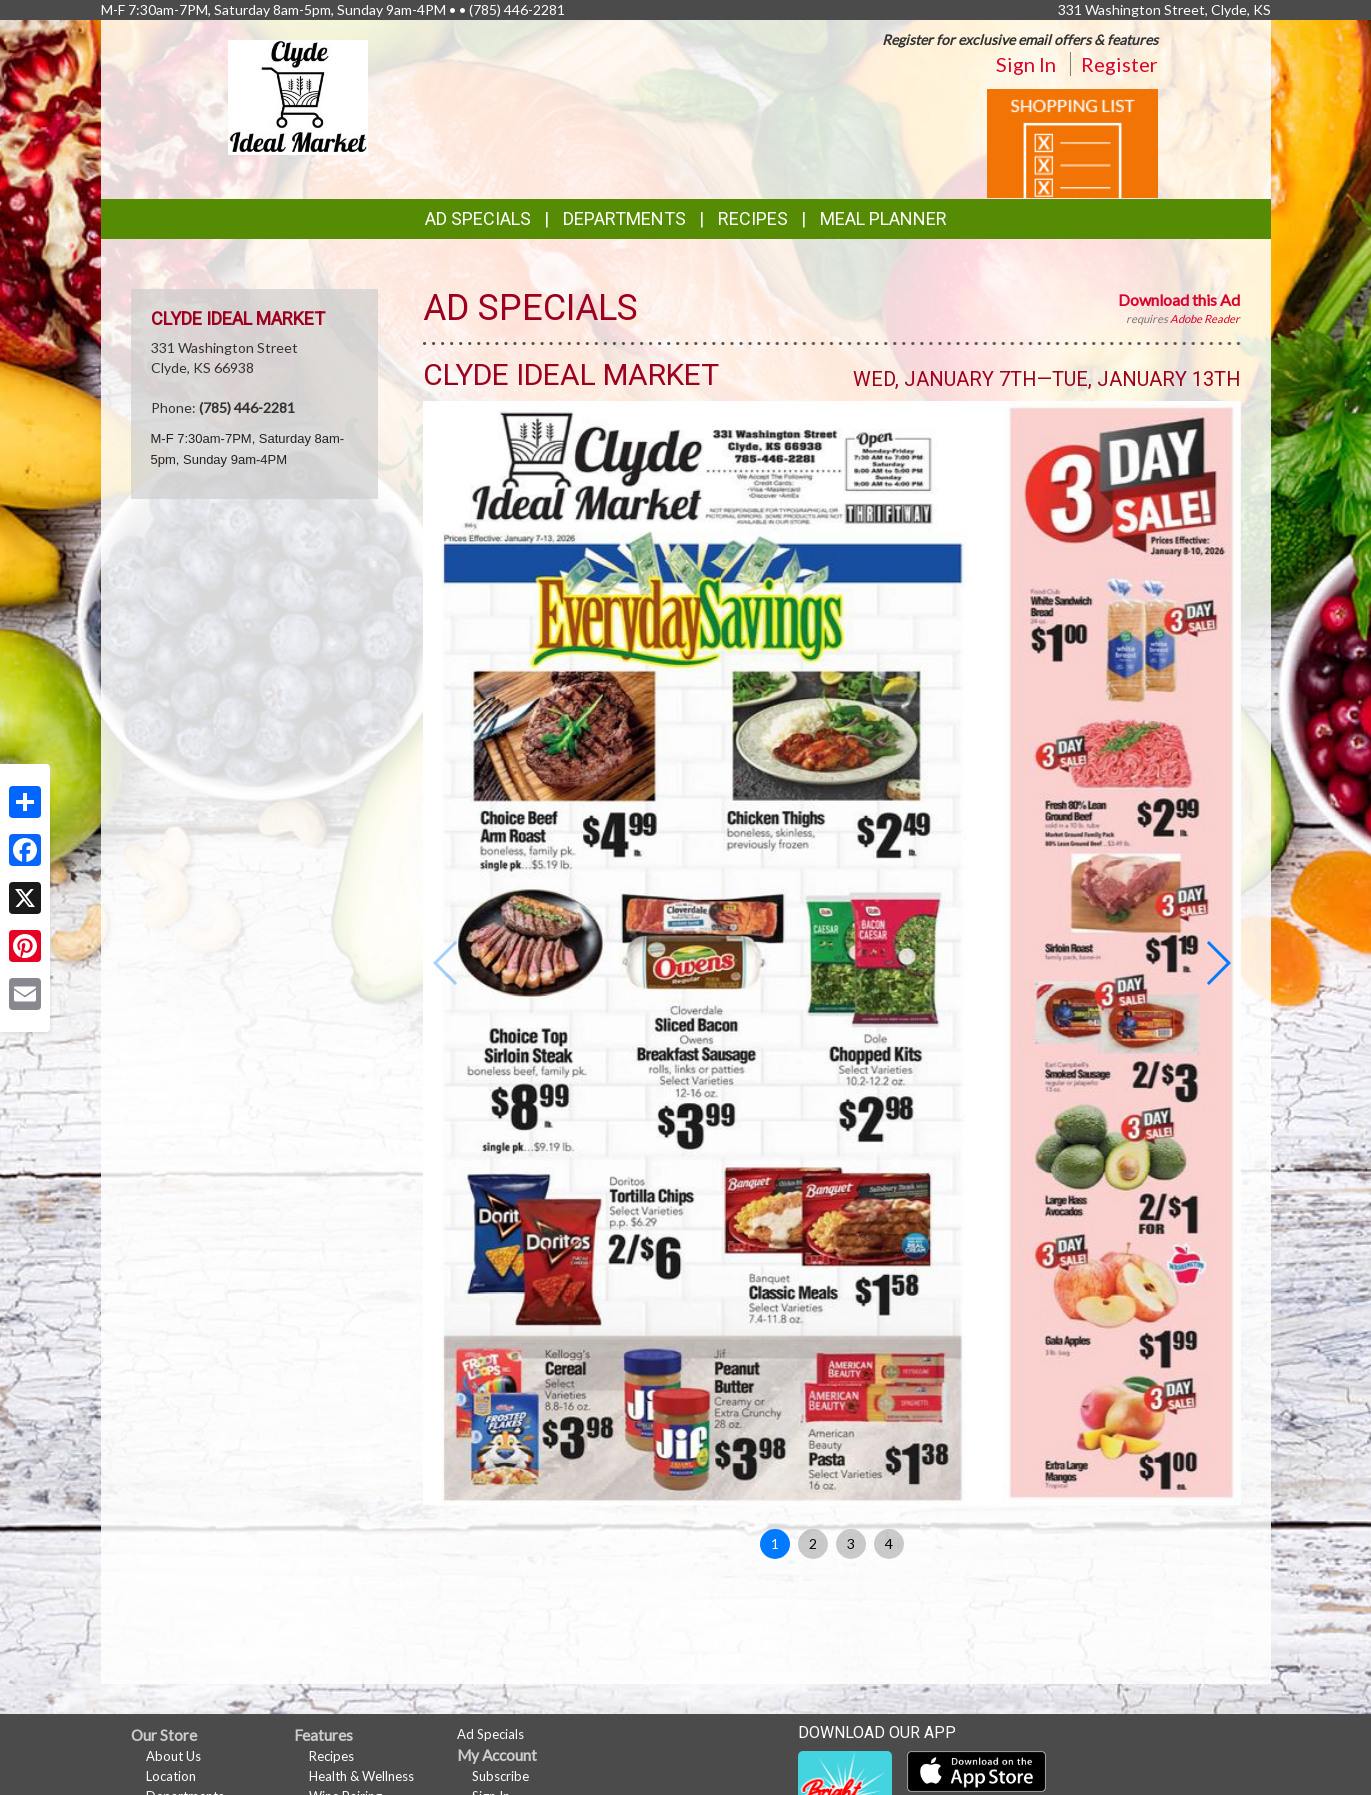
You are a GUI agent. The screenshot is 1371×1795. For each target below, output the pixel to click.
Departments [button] (624, 218)
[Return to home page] (298, 95)
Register (1119, 64)
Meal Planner (883, 218)
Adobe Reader (1205, 318)
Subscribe (500, 1776)
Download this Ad (1179, 299)
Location (171, 1776)
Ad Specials (478, 218)
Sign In (1026, 64)
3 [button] (851, 1543)
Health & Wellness (361, 1776)
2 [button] (813, 1543)
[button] (1217, 963)
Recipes (753, 218)
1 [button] (775, 1543)
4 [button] (889, 1543)
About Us (173, 1756)
